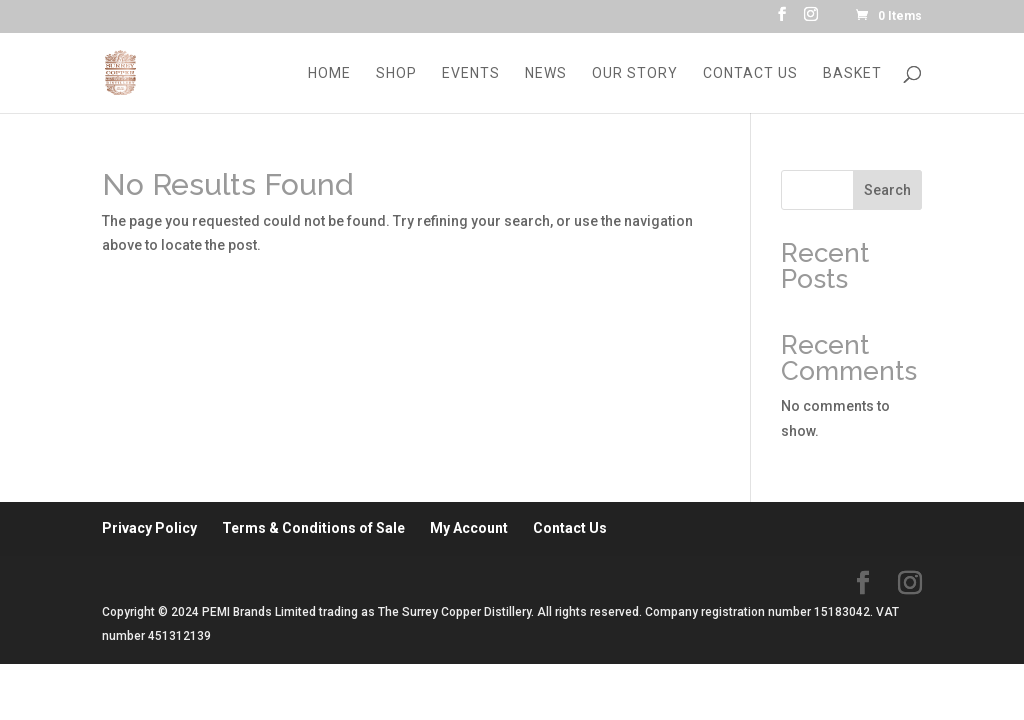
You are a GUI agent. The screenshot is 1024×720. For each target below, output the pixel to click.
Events (471, 73)
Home (329, 73)
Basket (852, 73)
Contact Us (750, 73)
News (546, 73)
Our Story (635, 73)
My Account (469, 528)
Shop (396, 73)
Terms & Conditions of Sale (313, 528)
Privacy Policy (149, 528)
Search (887, 190)
